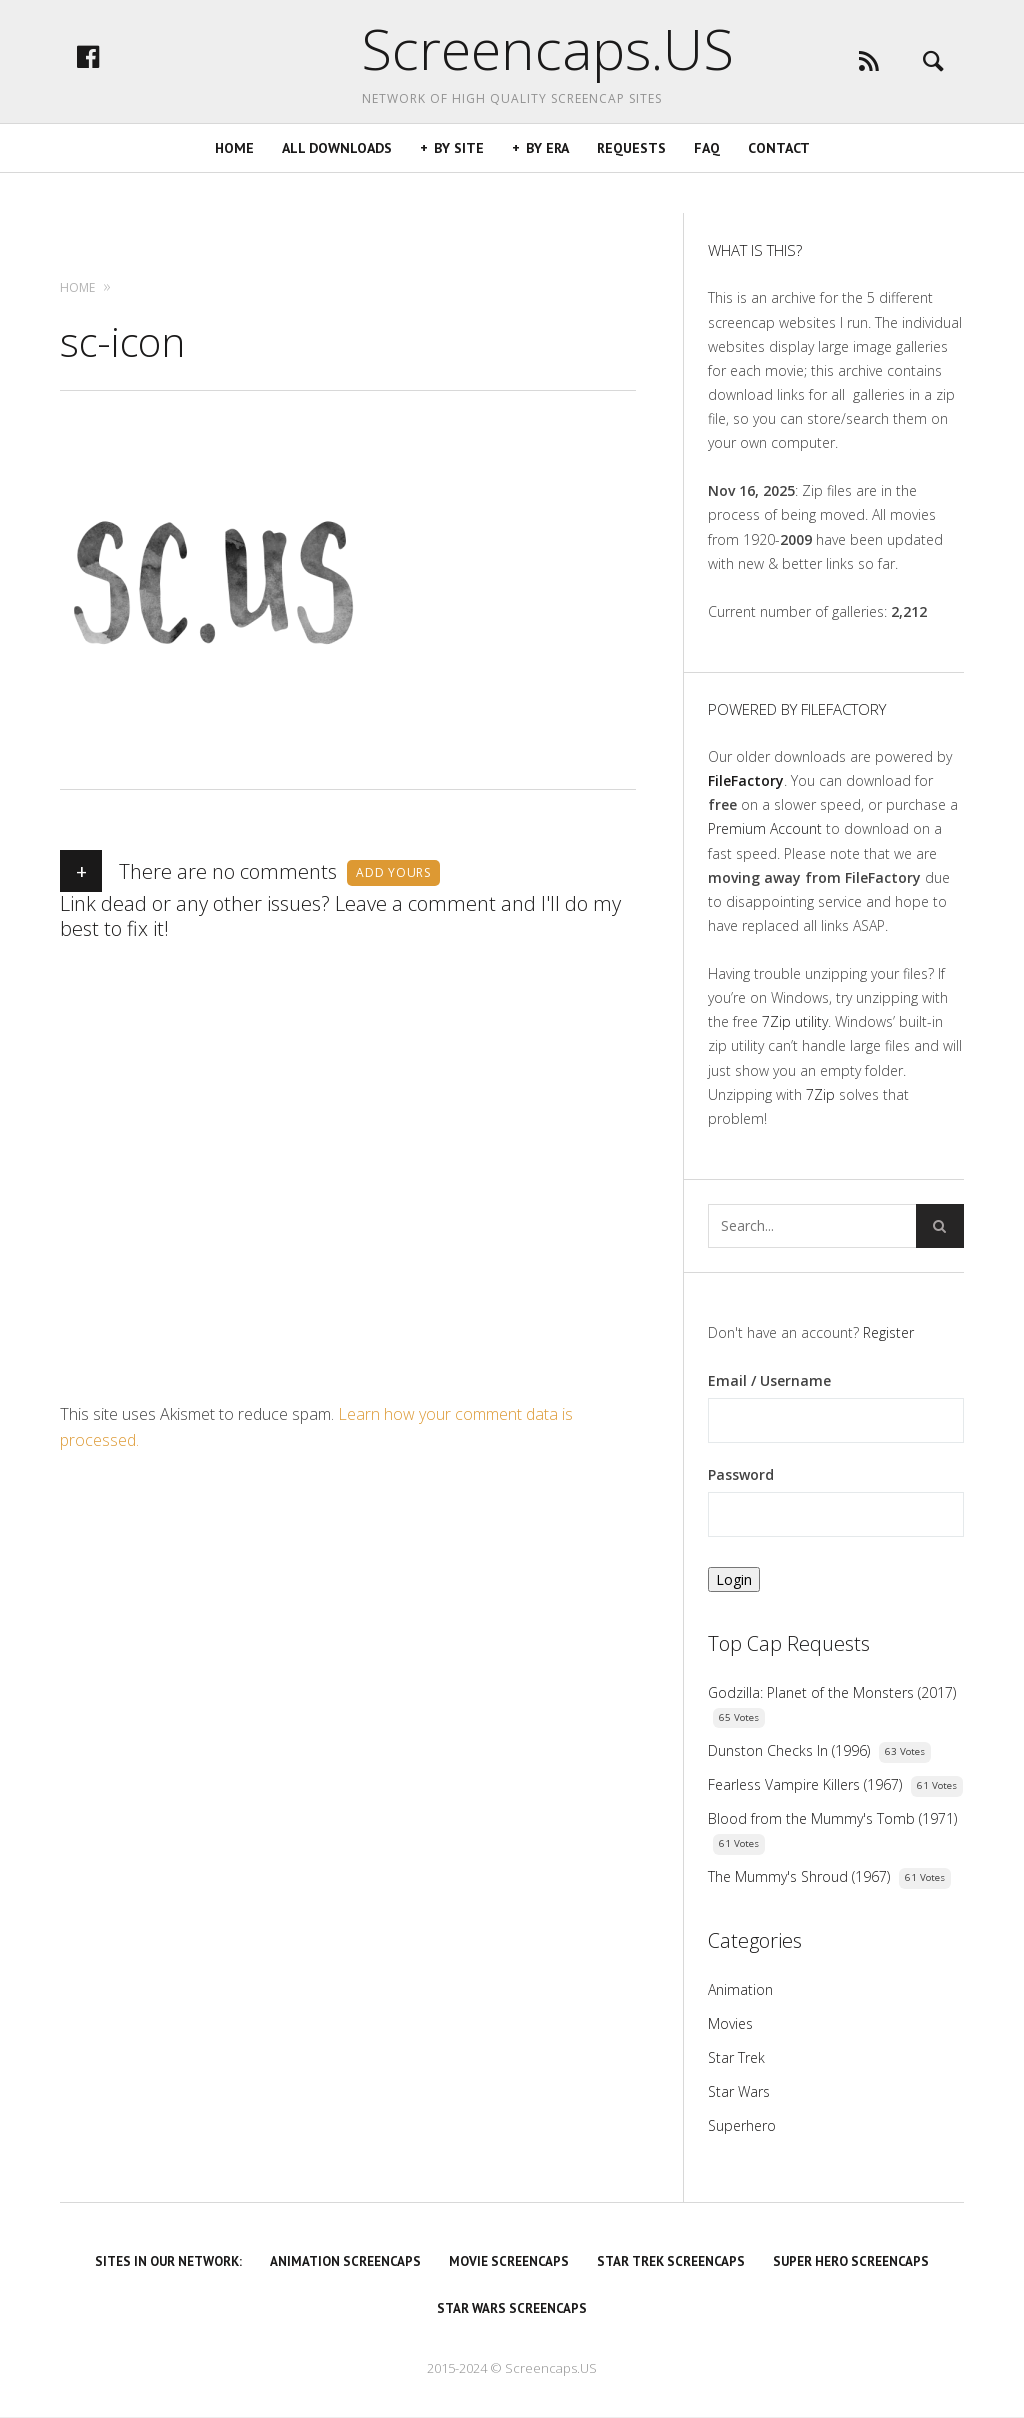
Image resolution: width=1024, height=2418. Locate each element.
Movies (730, 2023)
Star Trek (736, 2057)
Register (888, 1332)
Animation (740, 1989)
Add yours (393, 872)
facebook (145, 77)
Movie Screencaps (509, 2261)
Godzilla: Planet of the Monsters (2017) (832, 1692)
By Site (459, 189)
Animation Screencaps (345, 2261)
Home (234, 189)
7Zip (820, 1094)
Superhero (742, 2125)
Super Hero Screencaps (851, 2261)
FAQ (707, 189)
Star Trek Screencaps (671, 2261)
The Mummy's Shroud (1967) (799, 1876)
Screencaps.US (511, 60)
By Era (547, 189)
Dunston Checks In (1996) (789, 1750)
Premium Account (765, 828)
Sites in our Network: (168, 2261)
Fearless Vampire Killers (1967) (805, 1784)
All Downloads (337, 189)
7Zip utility (795, 1021)
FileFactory (746, 780)
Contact (779, 189)
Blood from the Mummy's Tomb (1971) (832, 1818)
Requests (631, 189)
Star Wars (739, 2091)
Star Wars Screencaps (512, 2308)
